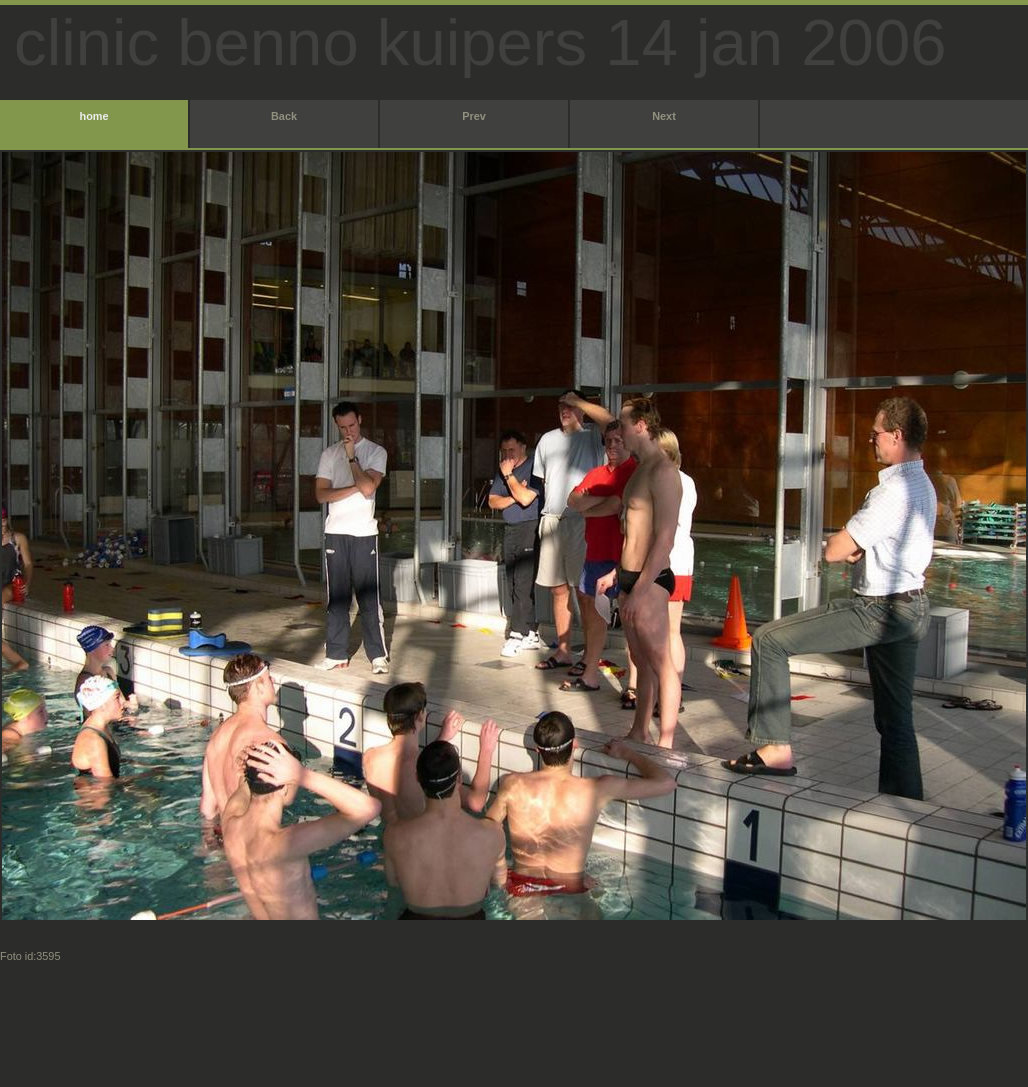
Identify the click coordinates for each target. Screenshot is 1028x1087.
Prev (474, 116)
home (93, 116)
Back (284, 116)
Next (664, 116)
